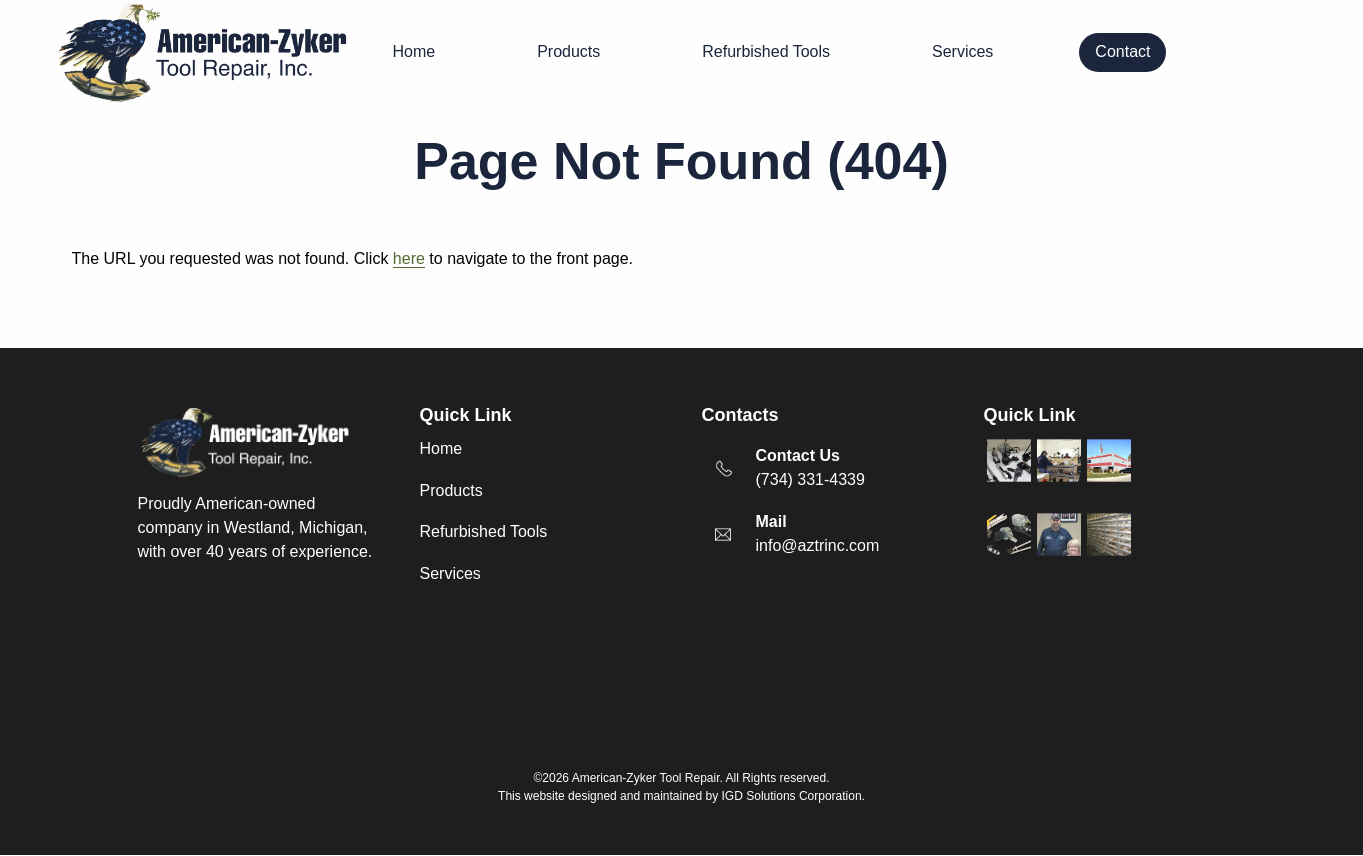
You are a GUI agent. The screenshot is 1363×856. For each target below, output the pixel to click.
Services (962, 51)
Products (568, 51)
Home (414, 51)
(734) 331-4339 (810, 479)
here (409, 258)
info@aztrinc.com (818, 545)
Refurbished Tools (766, 51)
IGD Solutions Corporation (792, 796)
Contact (1122, 51)
